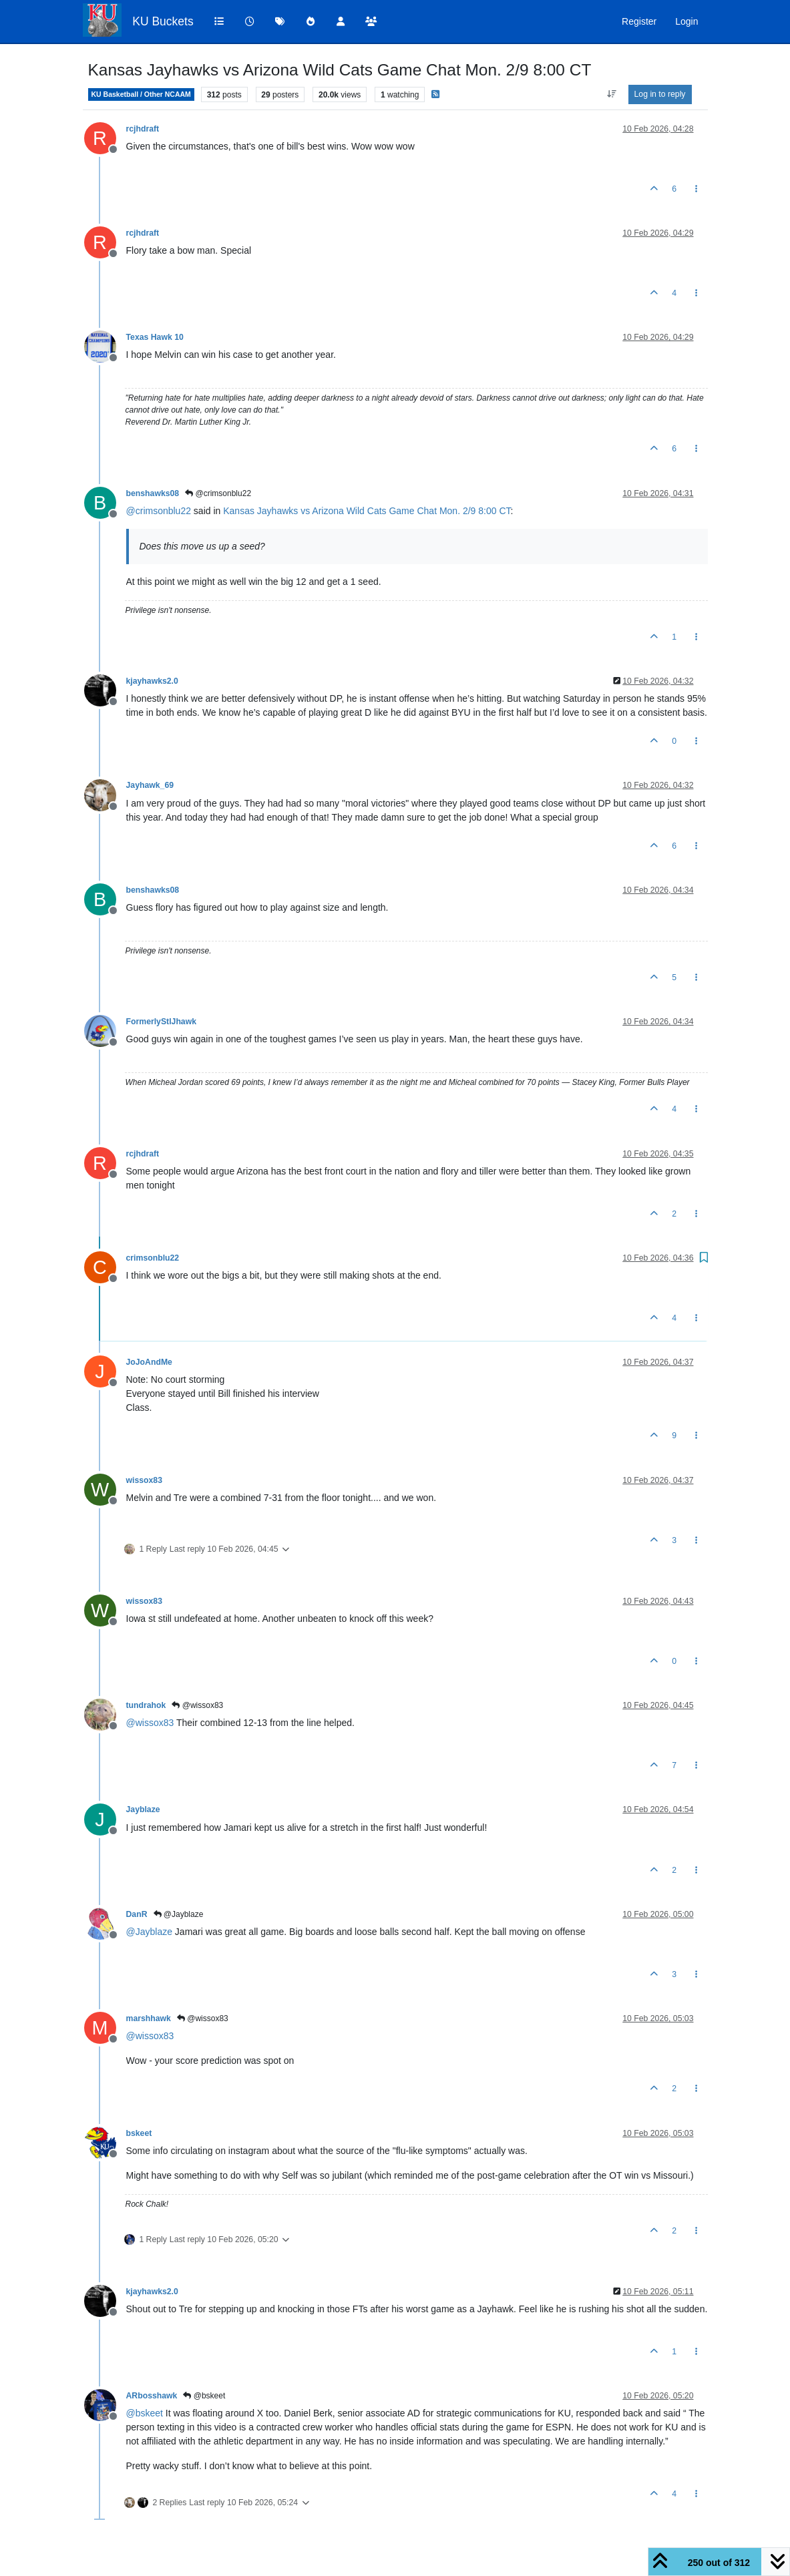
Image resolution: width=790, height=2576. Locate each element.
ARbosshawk (152, 2395)
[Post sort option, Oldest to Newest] (611, 94)
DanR (137, 1914)
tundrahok (146, 1705)
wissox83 (144, 1480)
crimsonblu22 (153, 1258)
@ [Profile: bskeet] (144, 2413)
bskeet (139, 2133)
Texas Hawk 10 (155, 337)
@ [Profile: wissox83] (150, 1722)
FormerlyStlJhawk (161, 1021)
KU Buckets (162, 21)
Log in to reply (660, 94)
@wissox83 (197, 1705)
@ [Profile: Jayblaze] (149, 1931)
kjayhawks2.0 (152, 681)
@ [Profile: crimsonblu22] (158, 510)
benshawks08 (153, 493)
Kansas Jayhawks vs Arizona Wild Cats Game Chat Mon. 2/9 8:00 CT (366, 510)
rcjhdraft (143, 129)
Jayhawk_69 (150, 785)
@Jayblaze (179, 1914)
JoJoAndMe (149, 1362)
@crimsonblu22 (218, 493)
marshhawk (148, 2018)
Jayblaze (143, 1809)
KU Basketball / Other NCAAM (141, 94)
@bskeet (204, 2395)
